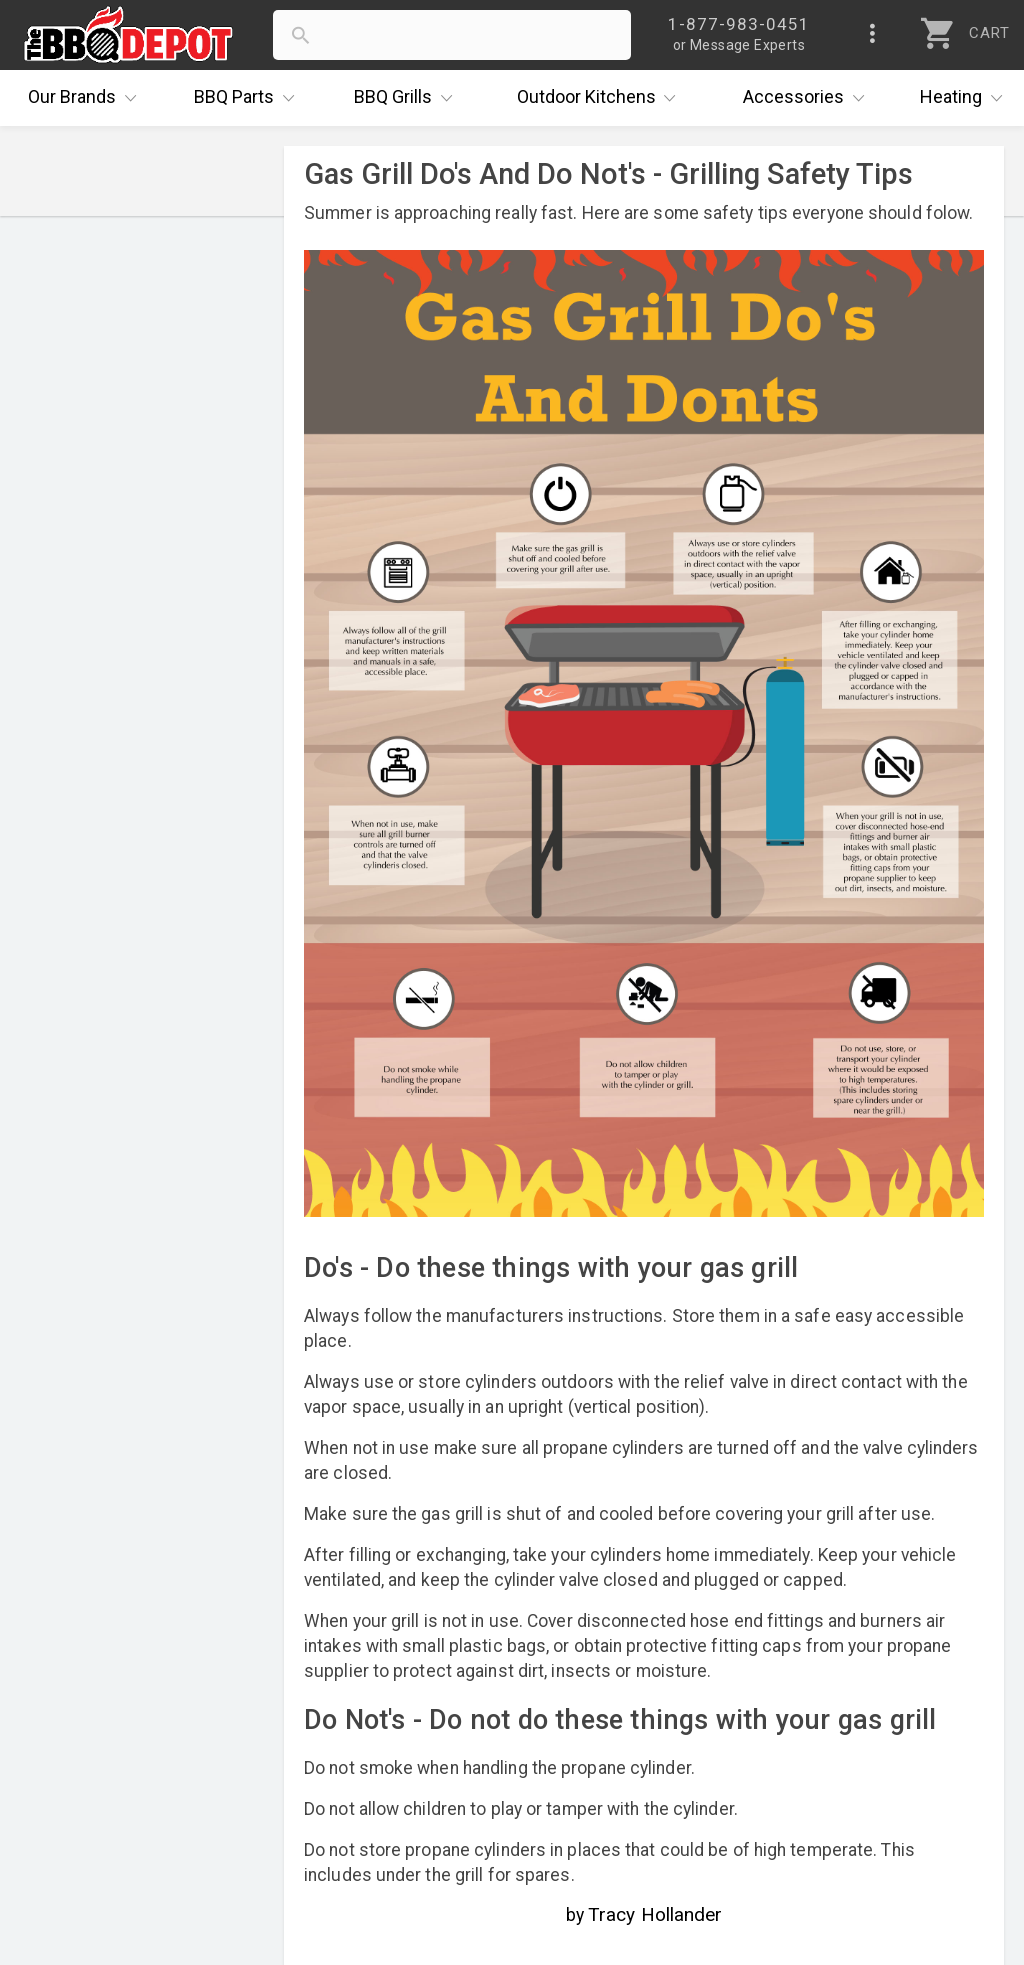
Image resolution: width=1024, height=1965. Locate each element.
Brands (87, 98)
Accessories (808, 98)
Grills (408, 98)
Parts (249, 98)
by (644, 1914)
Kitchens (601, 98)
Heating (966, 98)
